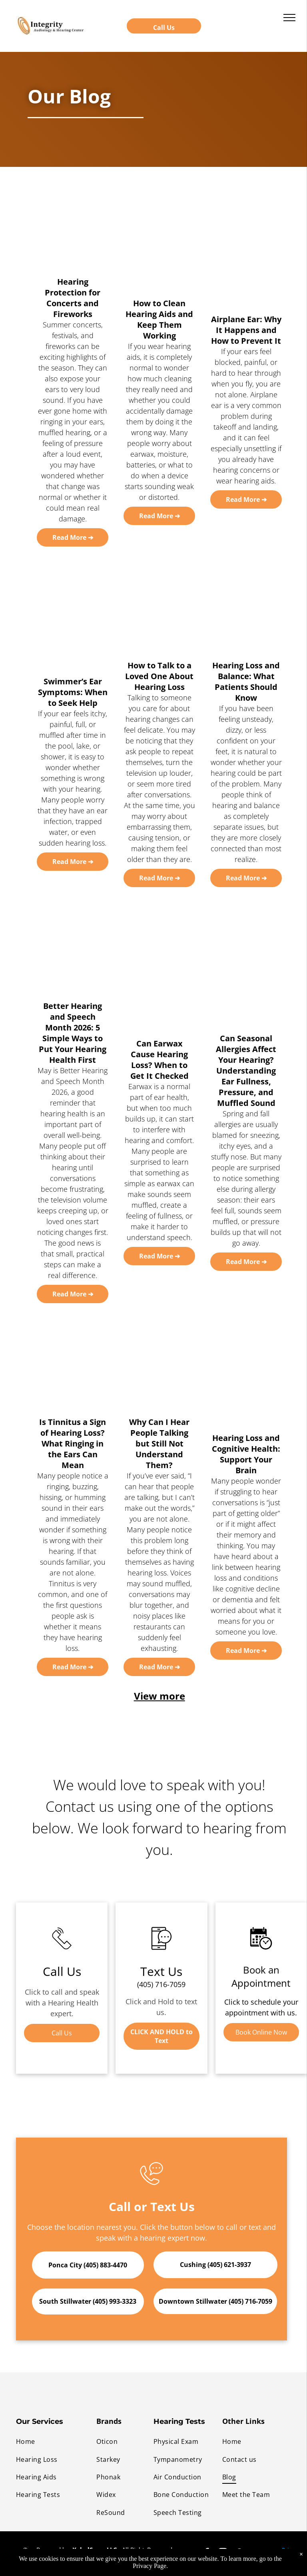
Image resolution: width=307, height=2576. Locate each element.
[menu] (289, 17)
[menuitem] (56, 2441)
